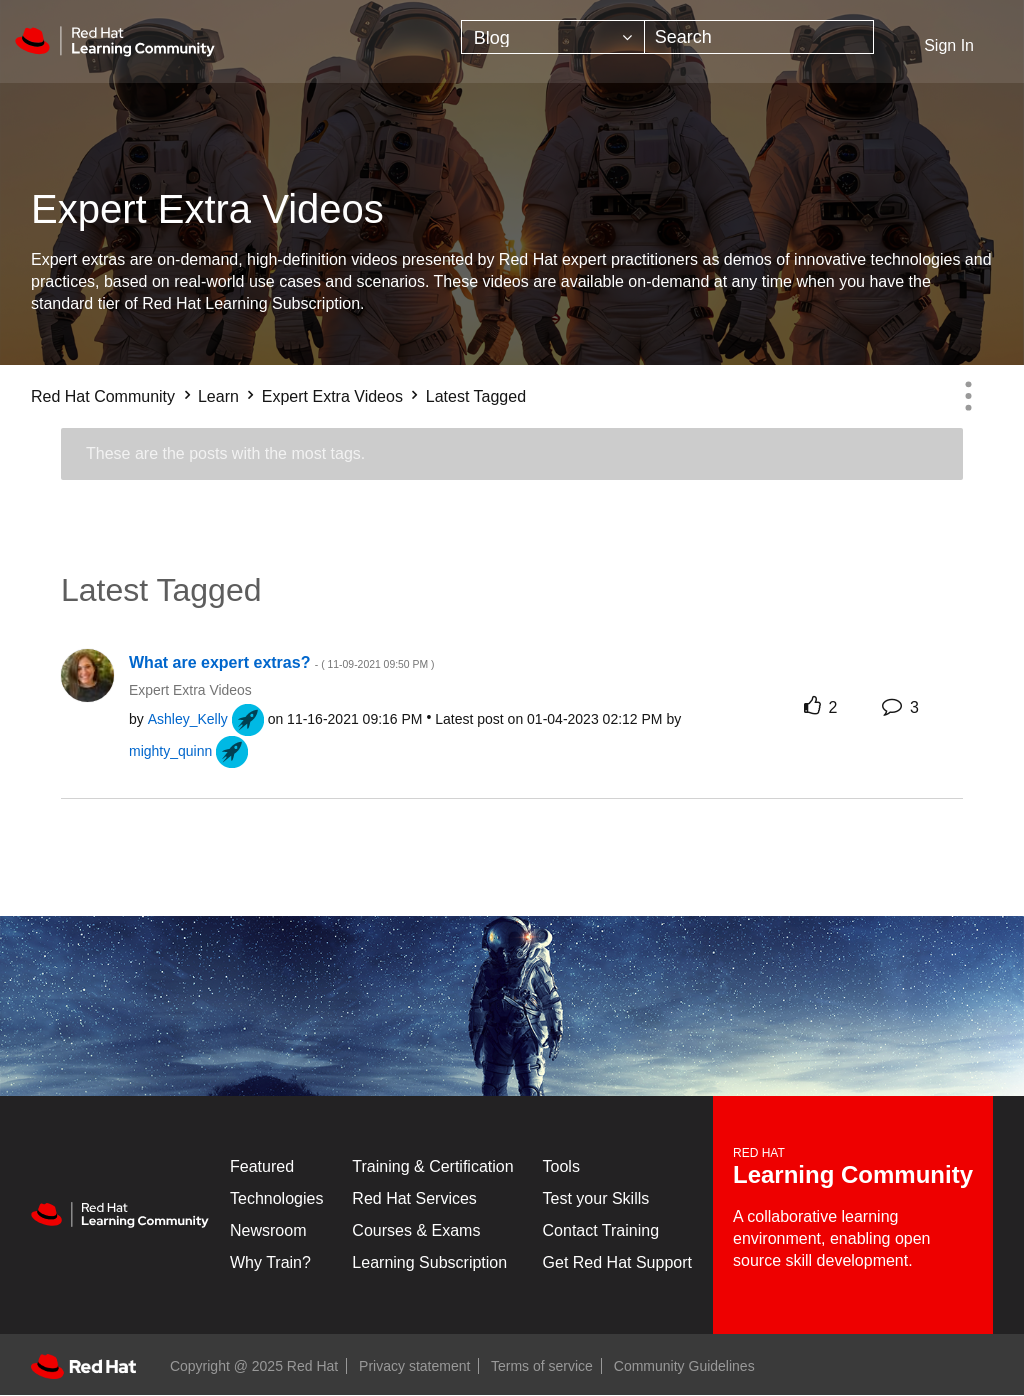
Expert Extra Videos (332, 396)
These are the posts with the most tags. (225, 453)
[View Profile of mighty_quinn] (170, 751)
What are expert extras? (281, 662)
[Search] (759, 37)
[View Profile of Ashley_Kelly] (188, 719)
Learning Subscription (429, 1262)
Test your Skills (596, 1198)
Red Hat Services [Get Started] (414, 1198)
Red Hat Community (103, 396)
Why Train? (270, 1262)
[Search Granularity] (553, 37)
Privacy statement (414, 1366)
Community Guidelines (684, 1366)
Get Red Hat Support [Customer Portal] (617, 1262)
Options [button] (968, 396)
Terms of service (542, 1366)
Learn (218, 396)
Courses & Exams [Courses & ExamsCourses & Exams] (416, 1230)
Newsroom (268, 1230)
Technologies (276, 1198)
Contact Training (601, 1230)
